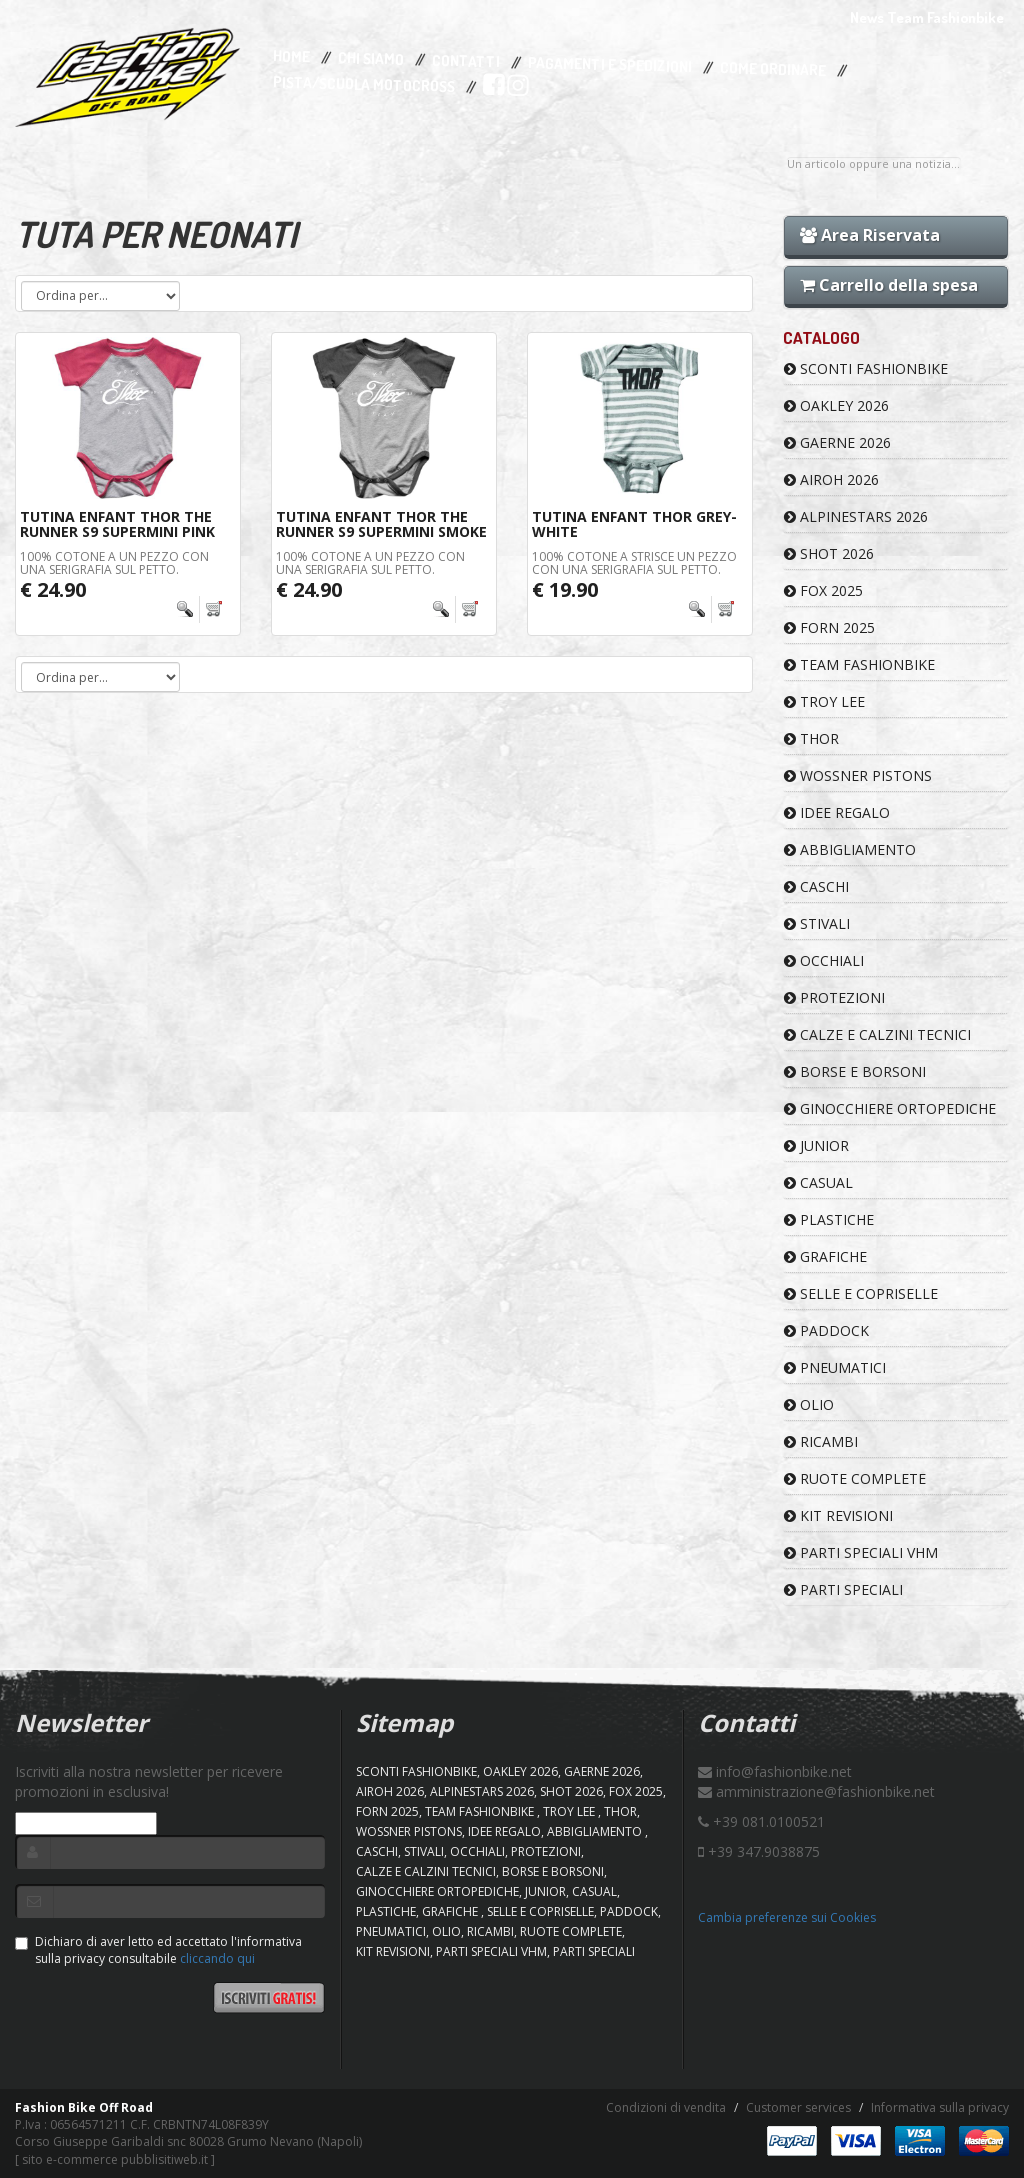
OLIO (809, 1404)
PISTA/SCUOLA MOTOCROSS (364, 85)
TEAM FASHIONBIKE (859, 664)
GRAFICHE (825, 1256)
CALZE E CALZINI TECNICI (877, 1034)
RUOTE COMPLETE (855, 1478)
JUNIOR (816, 1145)
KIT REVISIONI (838, 1515)
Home (291, 57)
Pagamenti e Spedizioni (610, 64)
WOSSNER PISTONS (858, 775)
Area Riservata (870, 235)
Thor (811, 738)
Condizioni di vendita (666, 2107)
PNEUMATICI (835, 1367)
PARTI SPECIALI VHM (861, 1552)
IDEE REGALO (837, 812)
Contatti (466, 61)
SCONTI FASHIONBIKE (866, 368)
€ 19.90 (565, 589)
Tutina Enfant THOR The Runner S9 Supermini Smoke (381, 524)
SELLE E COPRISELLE (861, 1293)
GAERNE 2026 (837, 442)
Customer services (798, 2107)
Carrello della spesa (889, 285)
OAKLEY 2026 (836, 405)
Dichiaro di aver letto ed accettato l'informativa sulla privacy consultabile (158, 1950)
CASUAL (818, 1182)
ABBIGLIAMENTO (850, 849)
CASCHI (816, 886)
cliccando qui (217, 1958)
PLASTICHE (829, 1219)
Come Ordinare (773, 70)
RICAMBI (821, 1441)
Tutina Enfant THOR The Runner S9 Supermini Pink (117, 524)
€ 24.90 (53, 589)
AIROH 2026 (831, 479)
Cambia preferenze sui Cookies (787, 1917)
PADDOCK (826, 1330)
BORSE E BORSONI (855, 1071)
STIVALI (817, 923)
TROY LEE (824, 701)
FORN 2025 (829, 627)
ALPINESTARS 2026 (856, 516)
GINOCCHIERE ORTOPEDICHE (890, 1108)
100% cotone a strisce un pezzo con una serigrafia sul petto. (634, 563)
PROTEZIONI (834, 997)
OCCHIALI (824, 960)
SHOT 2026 (829, 553)
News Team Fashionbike (927, 17)
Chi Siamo (371, 59)
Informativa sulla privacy (940, 2107)
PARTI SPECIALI (843, 1589)
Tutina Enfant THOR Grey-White (634, 524)
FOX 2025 (823, 590)
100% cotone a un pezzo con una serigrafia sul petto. (114, 563)
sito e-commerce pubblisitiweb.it (115, 2159)
